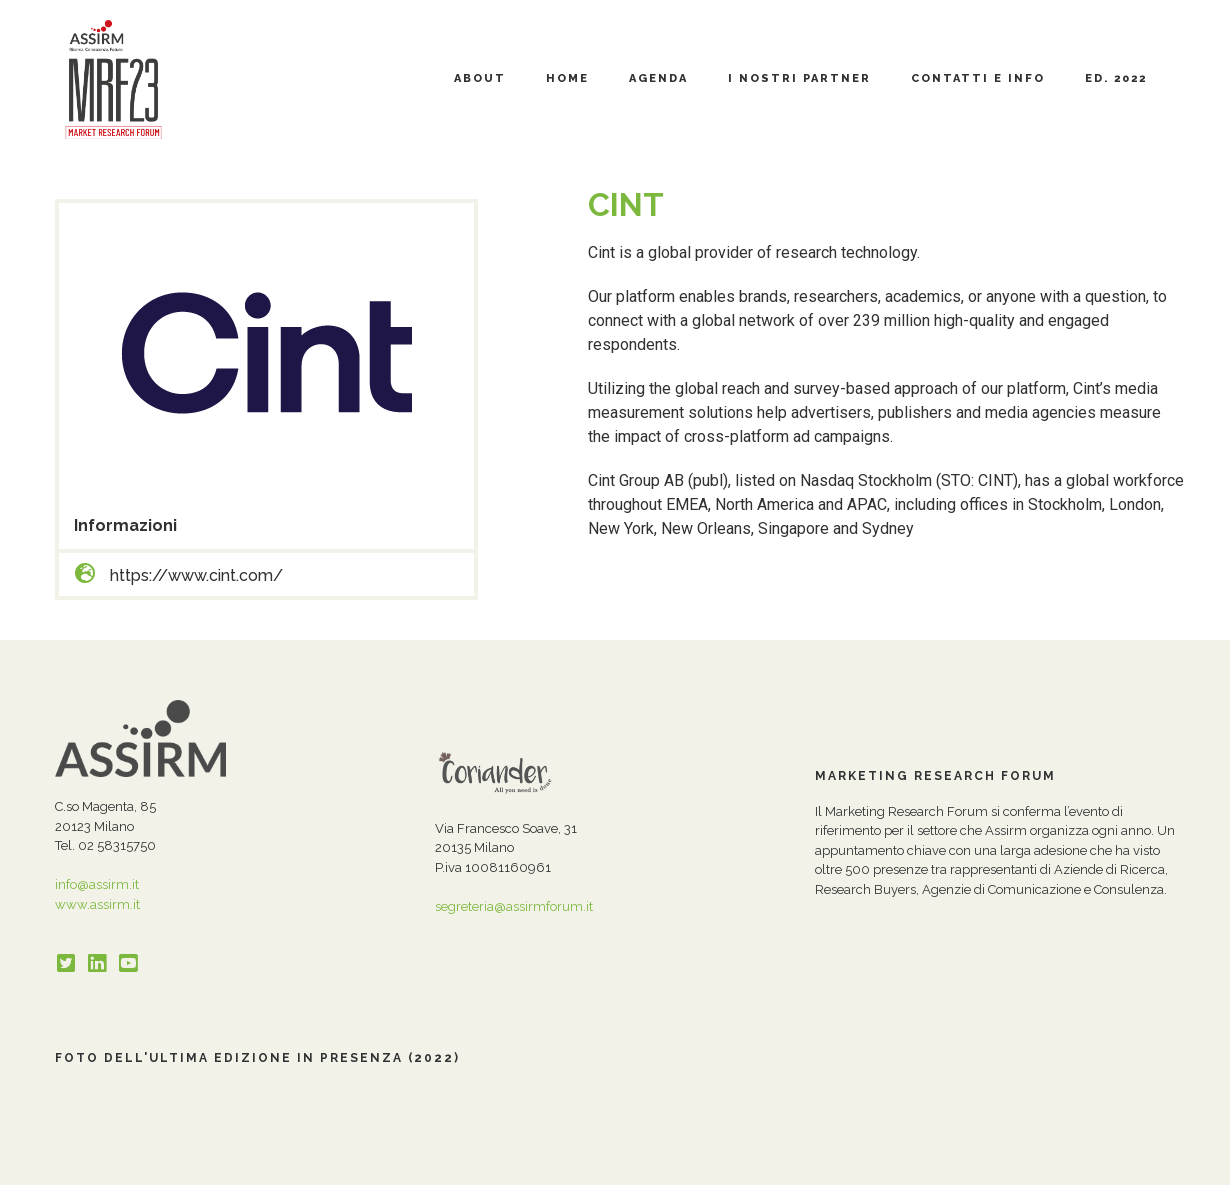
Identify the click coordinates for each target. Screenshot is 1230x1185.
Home (567, 78)
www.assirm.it (97, 904)
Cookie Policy (462, 1164)
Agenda (658, 78)
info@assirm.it (97, 884)
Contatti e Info (978, 78)
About (480, 78)
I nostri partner (799, 78)
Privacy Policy (368, 1164)
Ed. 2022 (1116, 78)
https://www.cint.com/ (196, 575)
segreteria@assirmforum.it (514, 906)
